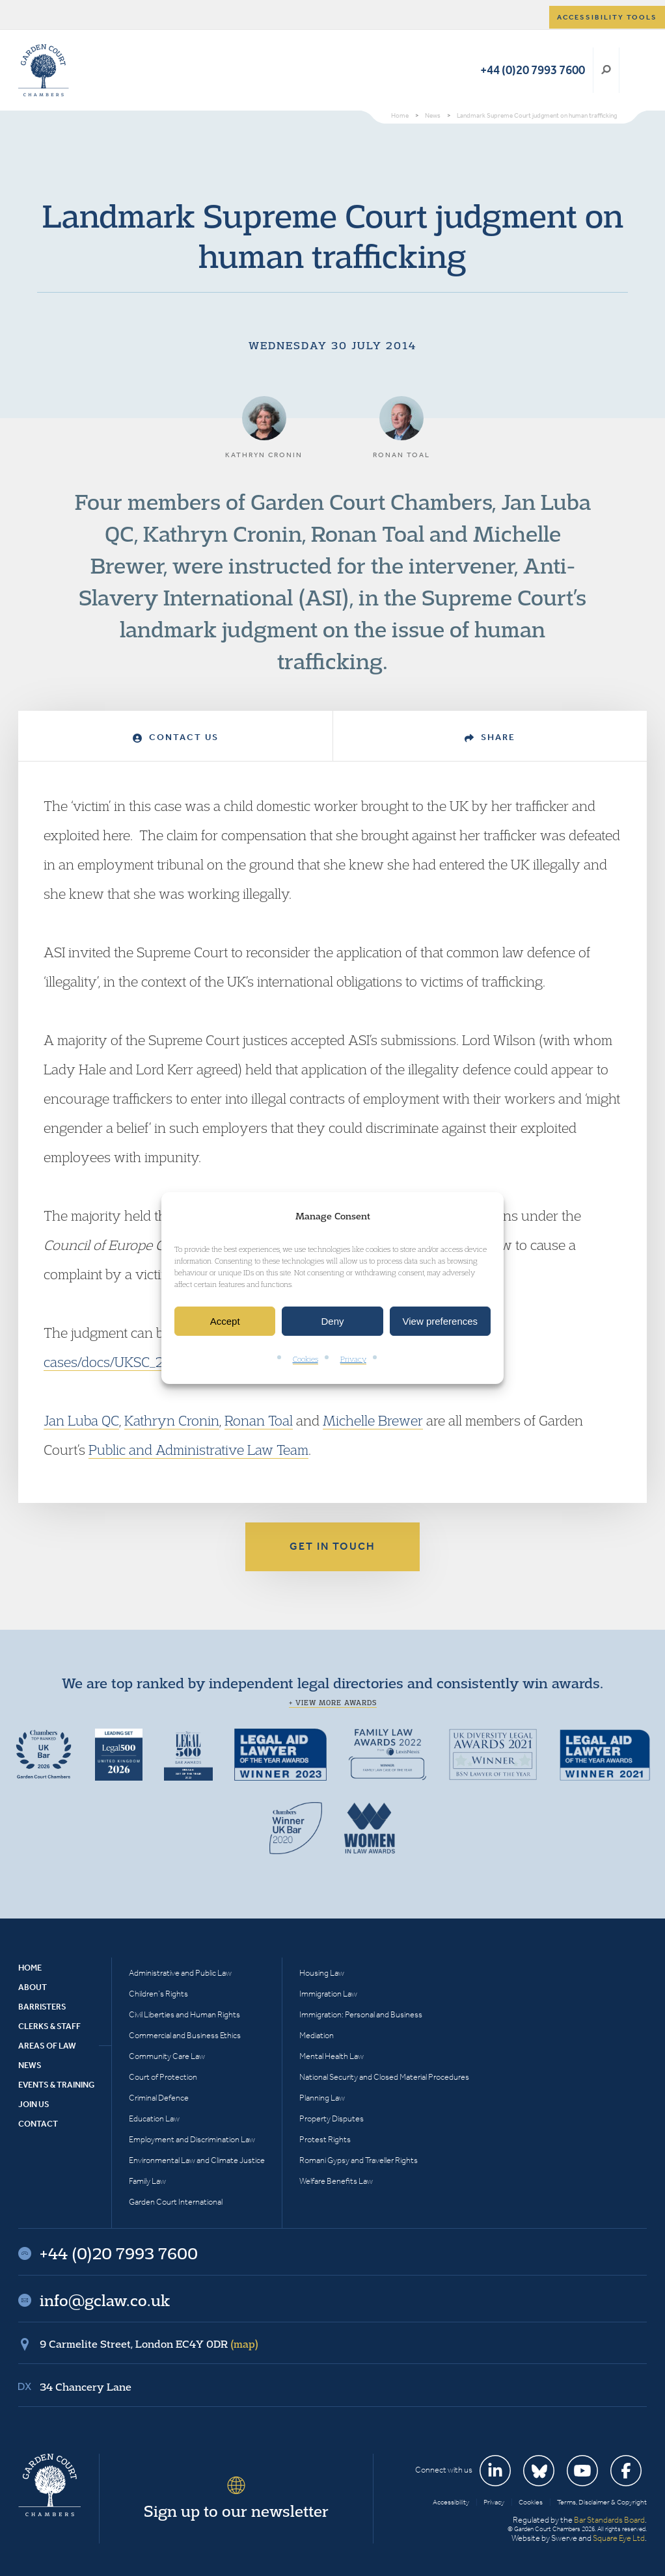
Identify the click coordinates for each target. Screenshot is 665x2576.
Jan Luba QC (81, 1420)
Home (30, 1967)
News (30, 2065)
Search (606, 70)
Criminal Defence (159, 2098)
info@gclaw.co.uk (105, 2300)
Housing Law (321, 1973)
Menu (635, 70)
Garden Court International (176, 2202)
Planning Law (322, 2098)
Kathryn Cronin (171, 1420)
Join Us (33, 2104)
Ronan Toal (258, 1420)
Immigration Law (328, 1993)
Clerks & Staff (49, 2026)
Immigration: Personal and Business (360, 2014)
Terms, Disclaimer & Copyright (602, 2502)
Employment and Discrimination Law (192, 2139)
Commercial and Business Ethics (185, 2035)
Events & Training (56, 2085)
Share (490, 737)
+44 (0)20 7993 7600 (532, 69)
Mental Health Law (331, 2056)
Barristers (42, 2007)
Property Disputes (331, 2118)
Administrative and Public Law (180, 1973)
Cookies (305, 1359)
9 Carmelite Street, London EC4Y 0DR (149, 2343)
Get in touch (332, 1546)
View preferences (440, 1321)
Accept (225, 1321)
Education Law (154, 2118)
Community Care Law (167, 2056)
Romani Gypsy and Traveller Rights (358, 2160)
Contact (38, 2124)
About (32, 1987)
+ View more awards (333, 1702)
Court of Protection (163, 2077)
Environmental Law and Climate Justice (197, 2160)
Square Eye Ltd (619, 2538)
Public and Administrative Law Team (198, 1449)
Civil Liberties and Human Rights (184, 2014)
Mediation (316, 2035)
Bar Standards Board (609, 2520)
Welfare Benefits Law (336, 2181)
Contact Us (176, 737)
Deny (332, 1321)
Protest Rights (325, 2139)
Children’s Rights (158, 1993)
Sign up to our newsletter (236, 2511)
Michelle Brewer (373, 1420)
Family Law (147, 2181)
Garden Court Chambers (43, 70)
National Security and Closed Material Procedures (384, 2077)
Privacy (353, 1359)
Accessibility (451, 2502)
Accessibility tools (607, 17)
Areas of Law (47, 2046)
